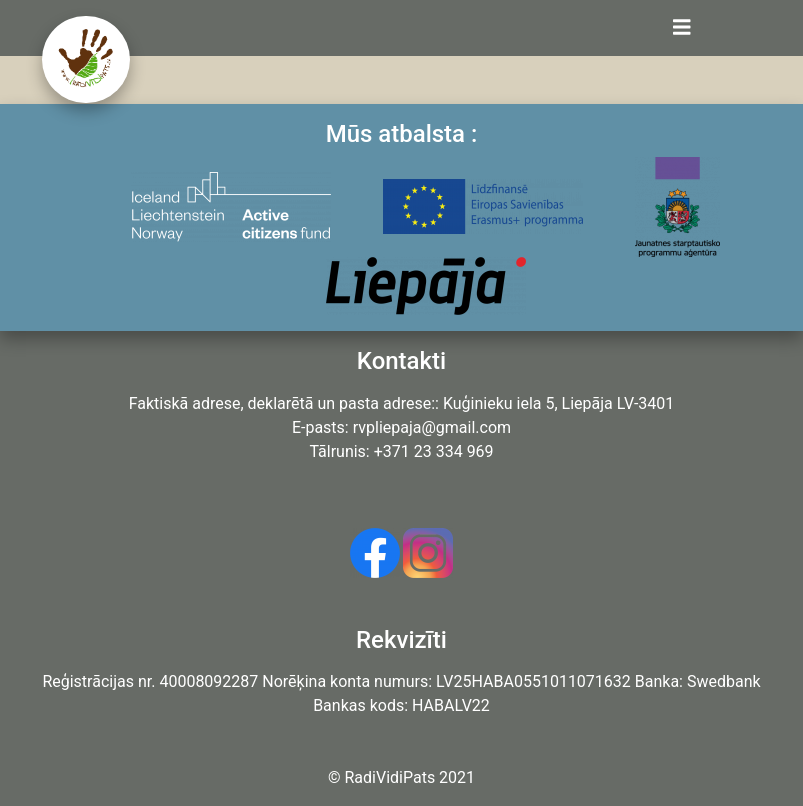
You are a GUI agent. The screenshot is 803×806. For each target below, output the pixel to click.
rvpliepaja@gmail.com (432, 427)
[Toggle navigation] (682, 28)
